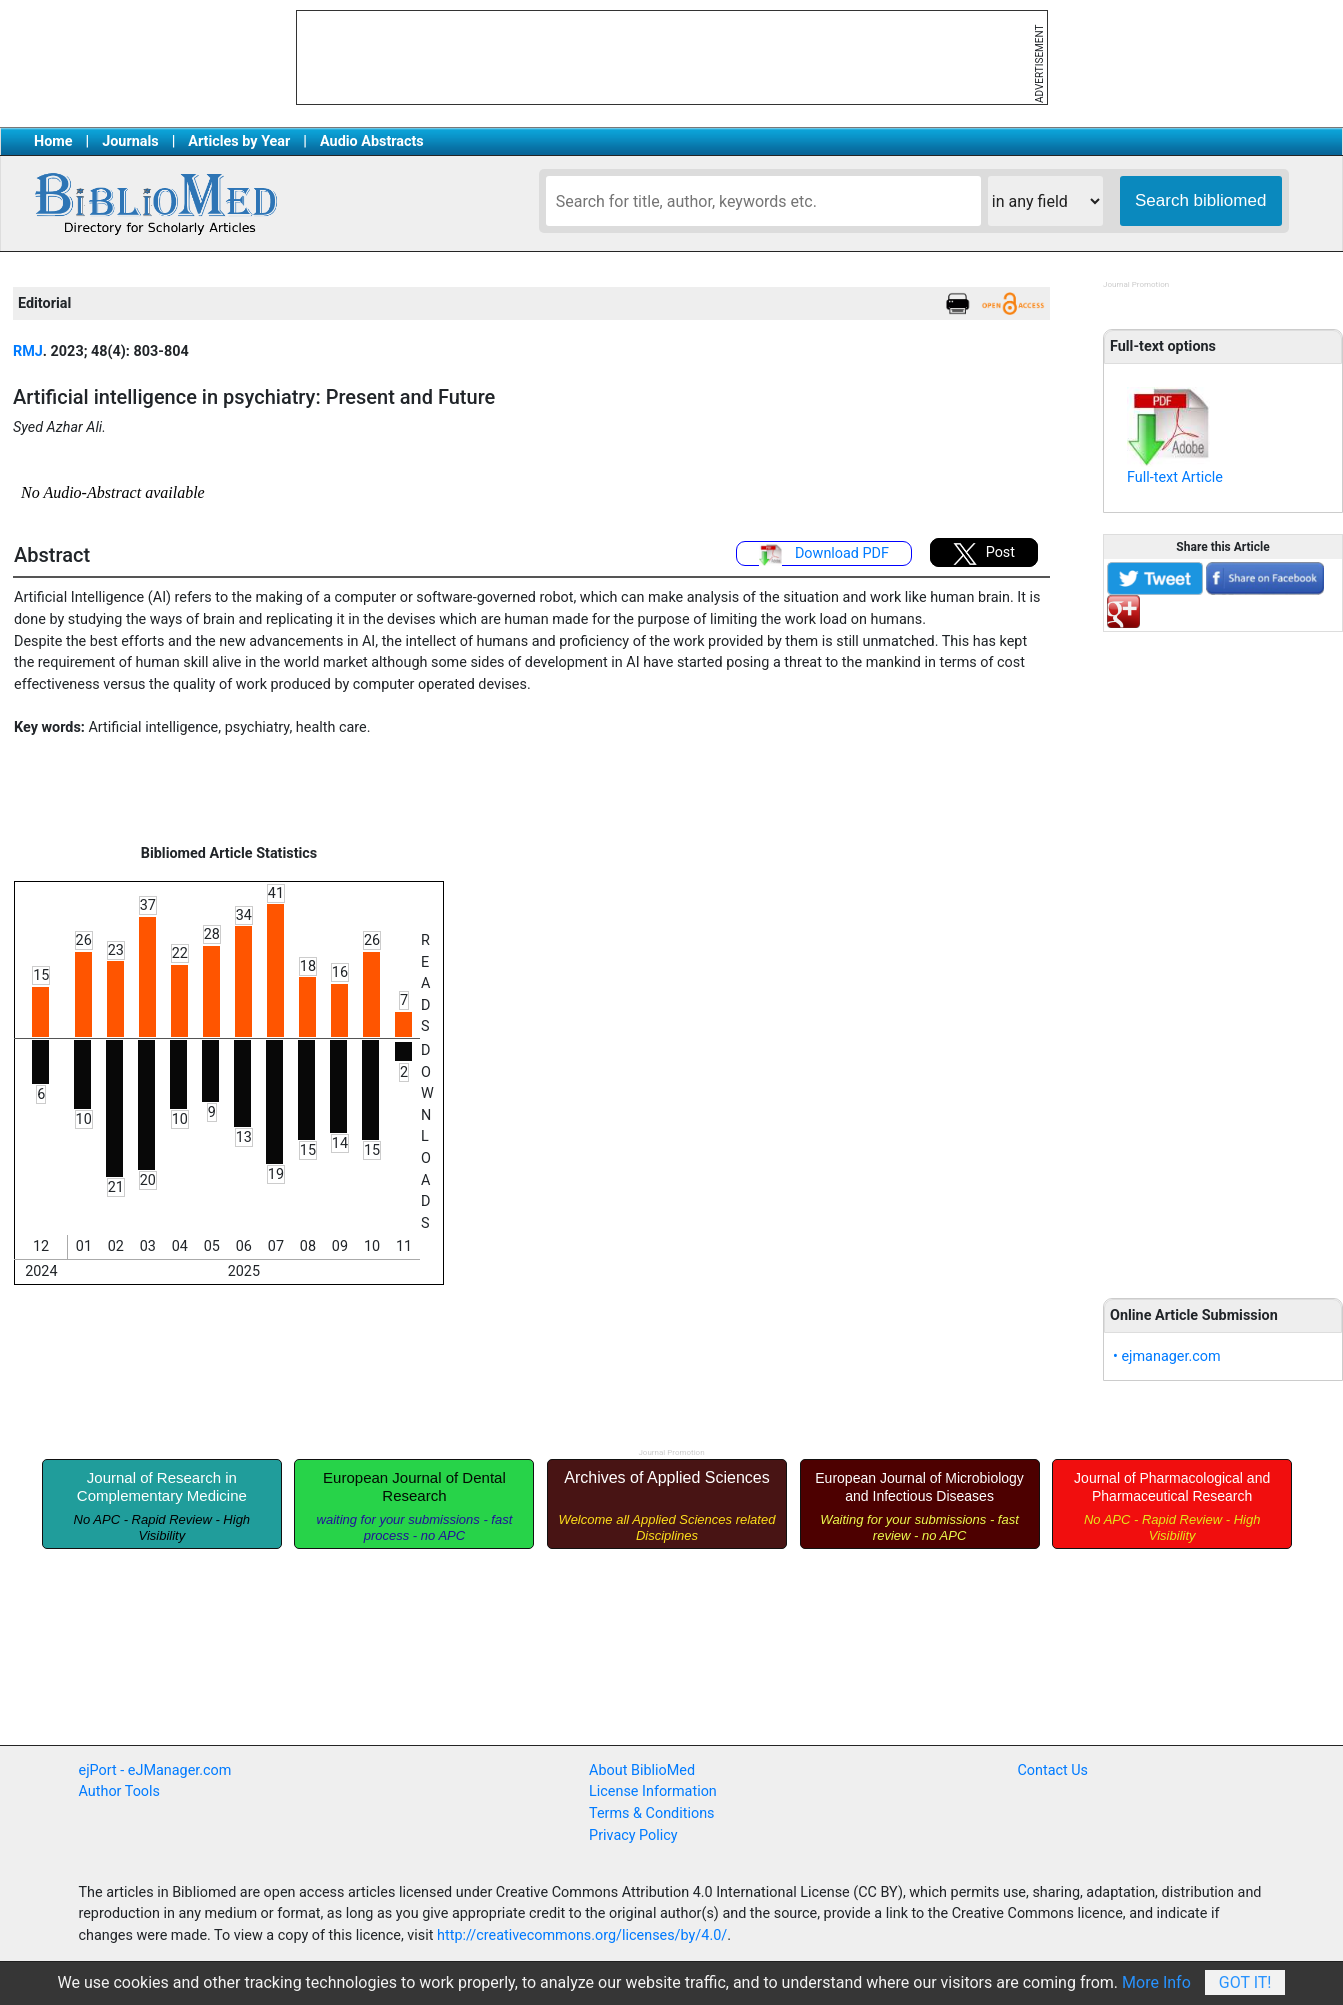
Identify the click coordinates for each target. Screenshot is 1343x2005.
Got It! (1245, 1982)
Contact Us (1052, 1770)
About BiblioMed (642, 1770)
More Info (1156, 1982)
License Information (653, 1791)
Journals (130, 141)
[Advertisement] (1223, 954)
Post (984, 554)
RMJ (28, 351)
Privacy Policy (633, 1835)
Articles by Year (239, 141)
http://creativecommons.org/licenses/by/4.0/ (582, 1935)
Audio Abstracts (372, 141)
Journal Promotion (1136, 284)
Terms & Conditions (651, 1813)
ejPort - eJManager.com (155, 1770)
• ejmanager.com (1167, 1356)
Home (53, 141)
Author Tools (119, 1791)
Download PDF (824, 555)
